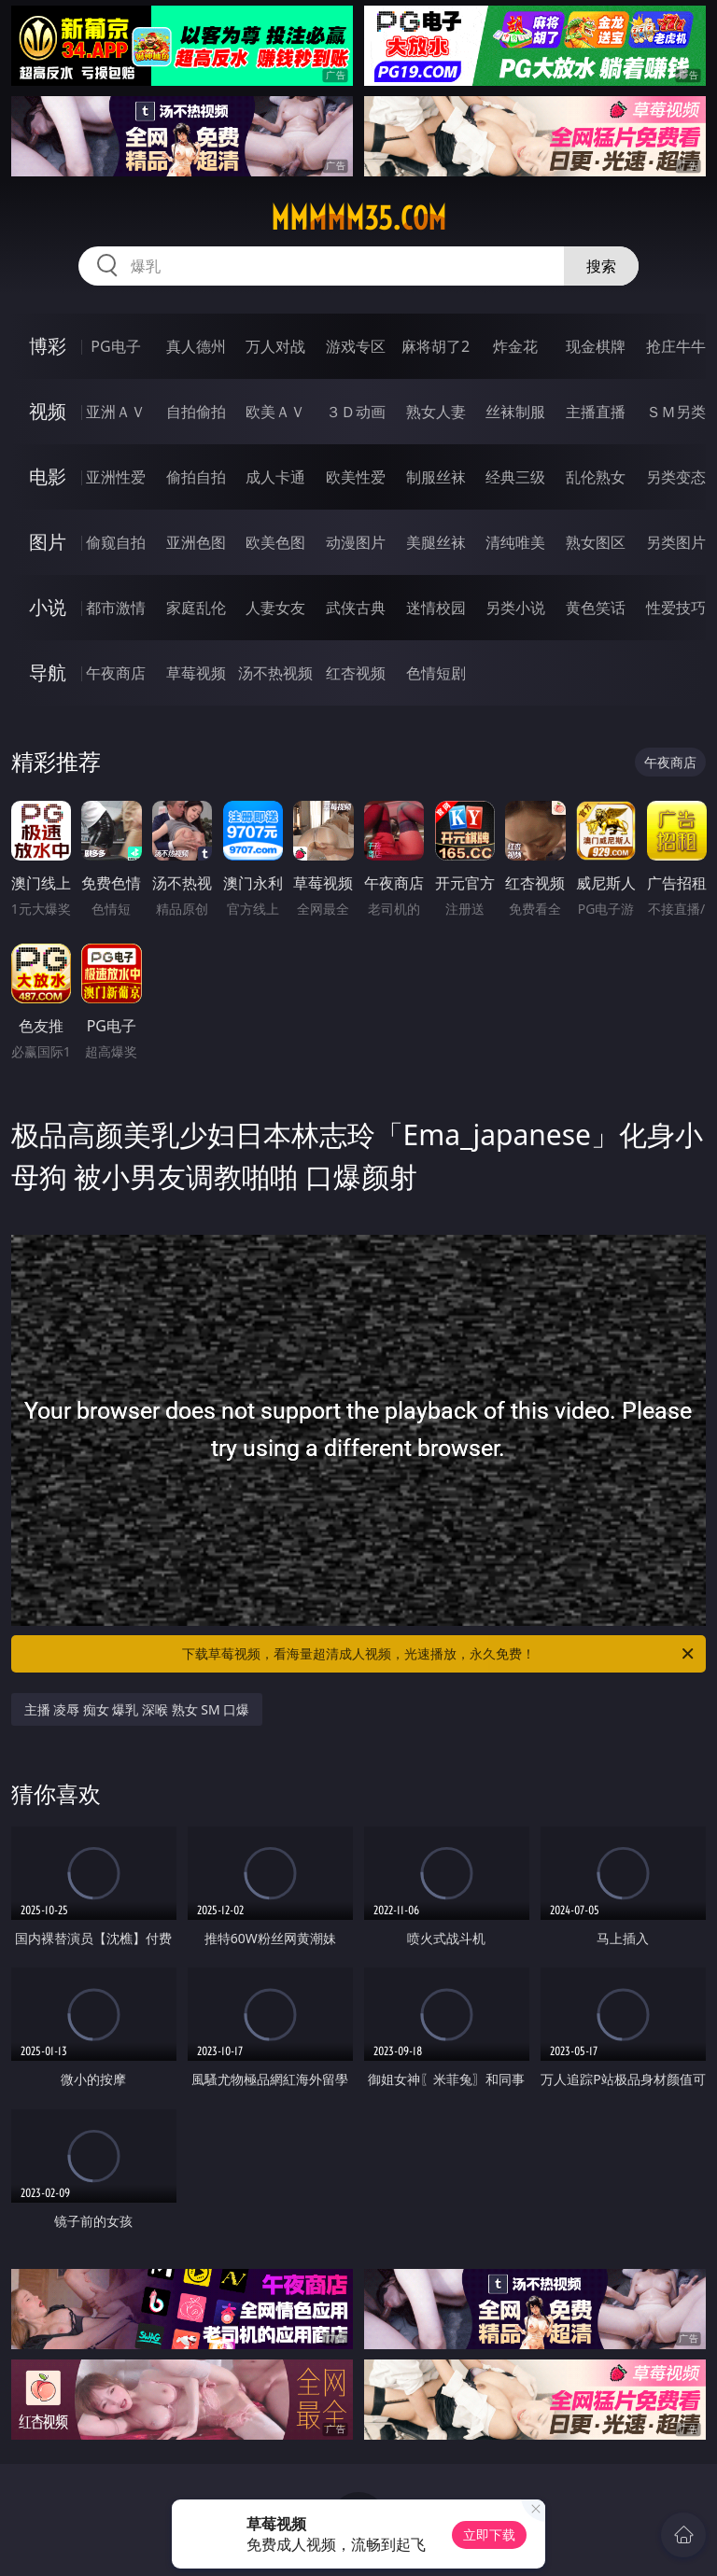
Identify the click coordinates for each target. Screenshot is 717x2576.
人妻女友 (275, 607)
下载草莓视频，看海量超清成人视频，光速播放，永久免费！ (439, 1654)
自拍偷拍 (196, 411)
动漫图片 (356, 542)
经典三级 (515, 477)
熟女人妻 (436, 411)
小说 (47, 607)
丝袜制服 (515, 411)
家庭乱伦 (196, 607)
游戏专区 (356, 346)
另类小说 (515, 607)
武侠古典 (356, 607)
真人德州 (196, 346)
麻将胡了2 (435, 346)
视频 (47, 411)
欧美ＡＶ (275, 411)
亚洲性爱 (116, 477)
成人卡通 (275, 477)
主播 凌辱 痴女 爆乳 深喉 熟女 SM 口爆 (137, 1709)
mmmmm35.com (358, 218)
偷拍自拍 (196, 477)
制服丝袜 (436, 477)
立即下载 (489, 2534)
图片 (47, 541)
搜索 (601, 266)
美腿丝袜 (436, 542)
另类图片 (676, 542)
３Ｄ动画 (356, 411)
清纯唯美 (515, 542)
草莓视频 (196, 673)
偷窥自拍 (116, 542)
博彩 (47, 345)
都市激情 (116, 607)
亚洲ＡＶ (116, 411)
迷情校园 (436, 607)
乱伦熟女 (596, 477)
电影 (47, 476)
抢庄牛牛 (676, 346)
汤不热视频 (275, 673)
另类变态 (676, 477)
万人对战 (275, 346)
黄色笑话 (596, 607)
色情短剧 (436, 673)
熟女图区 (596, 542)
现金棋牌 (596, 346)
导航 (47, 672)
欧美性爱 (356, 477)
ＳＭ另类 (676, 411)
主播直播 (596, 411)
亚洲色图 (196, 542)
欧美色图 (275, 542)
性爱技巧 (676, 607)
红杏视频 (356, 673)
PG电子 (115, 346)
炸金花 (515, 346)
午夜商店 (116, 673)
